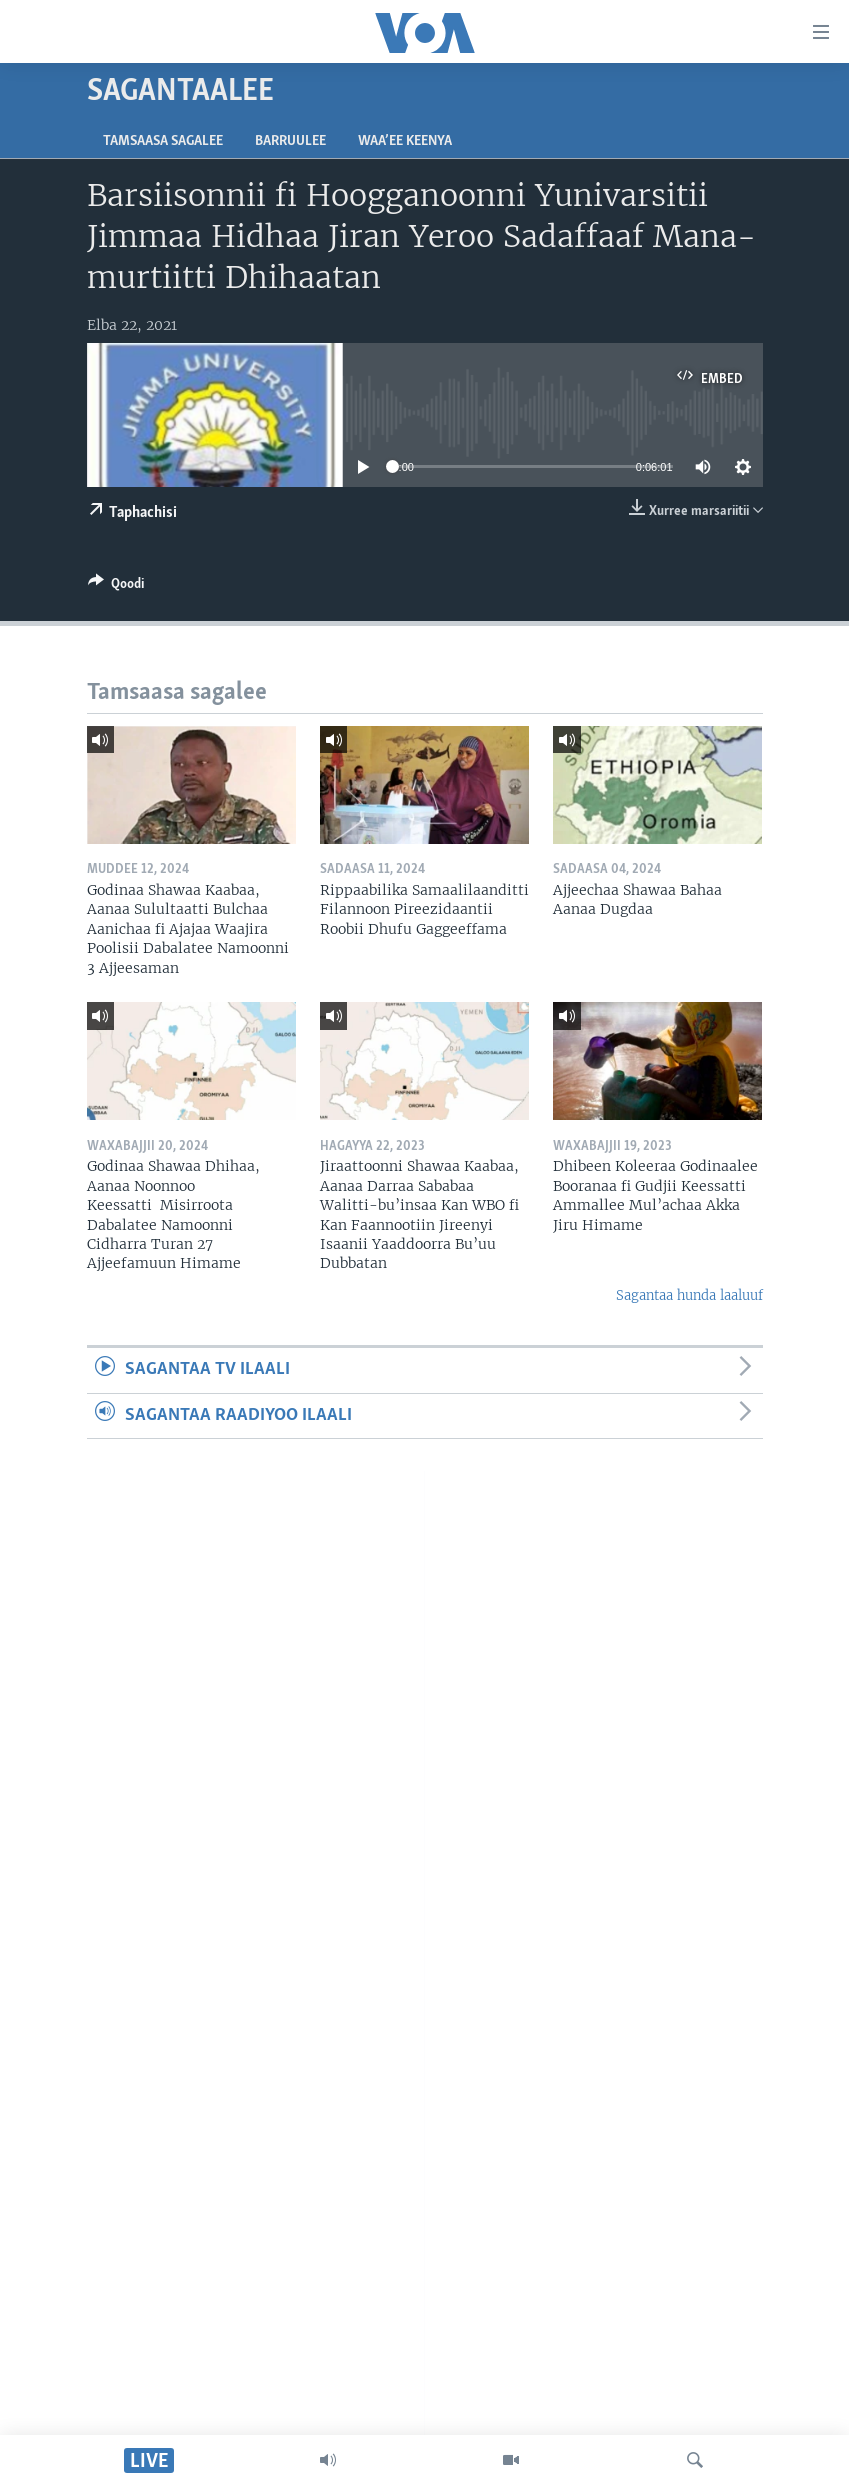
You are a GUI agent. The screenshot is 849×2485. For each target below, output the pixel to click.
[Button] (116, 587)
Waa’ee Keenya (405, 141)
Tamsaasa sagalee (163, 141)
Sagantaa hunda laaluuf (689, 1295)
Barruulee (290, 141)
